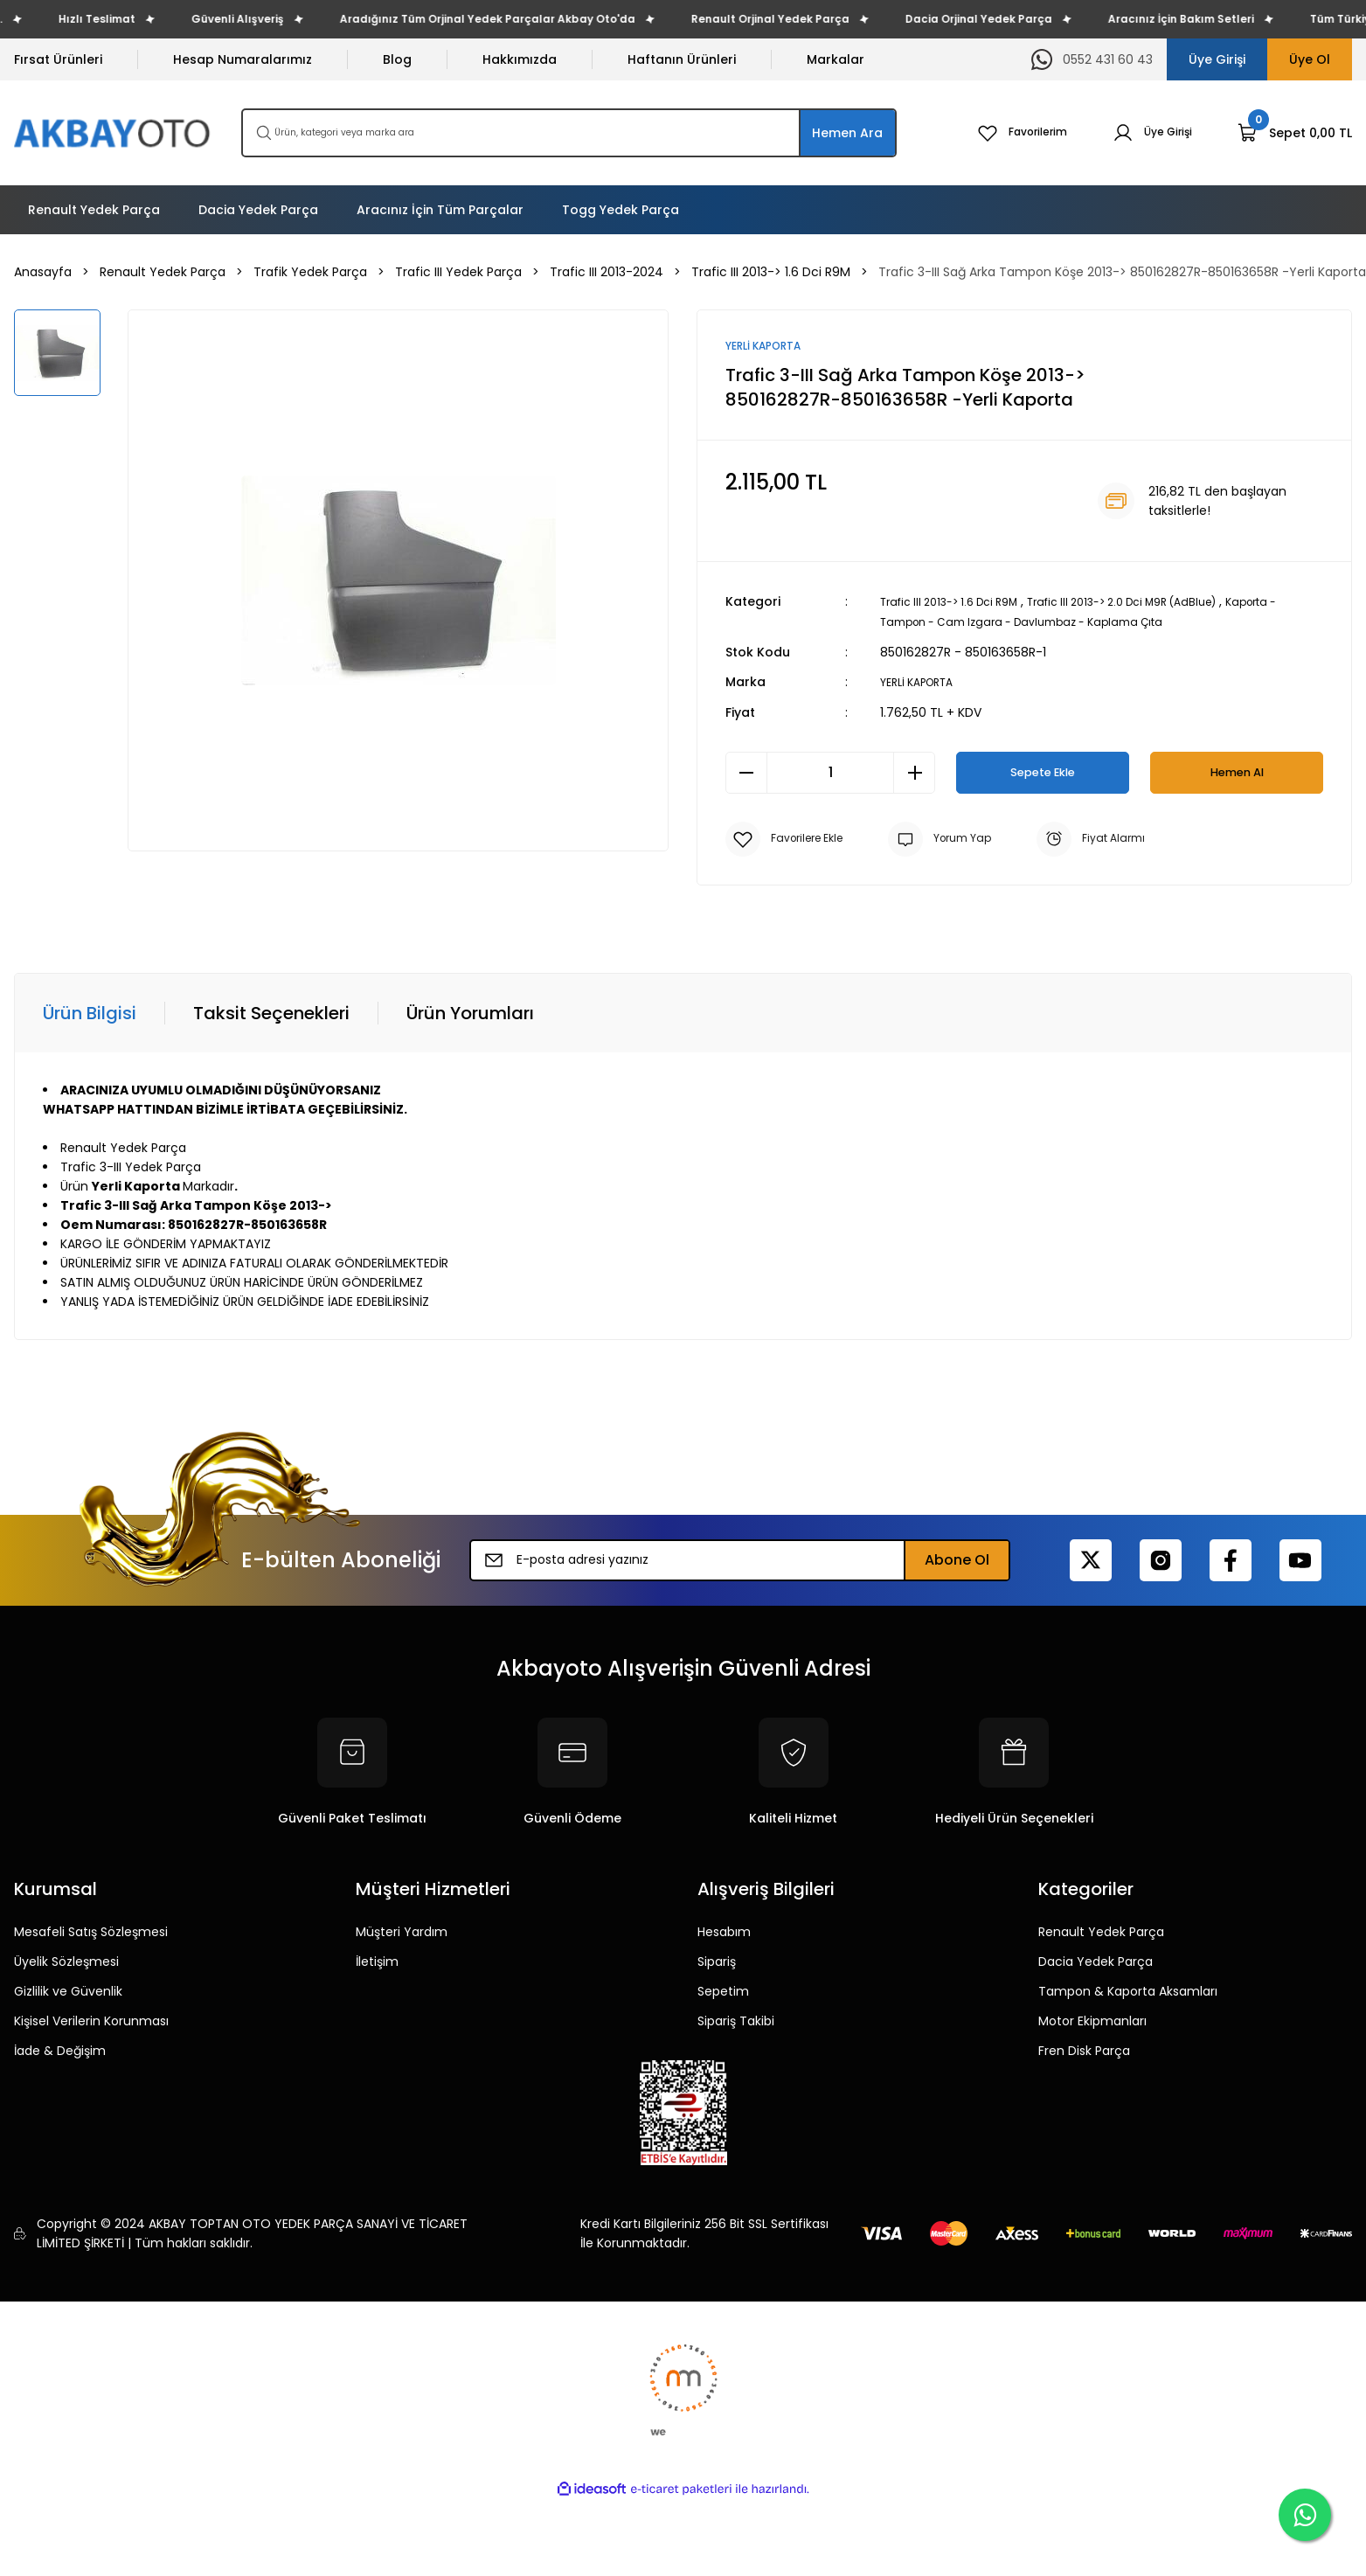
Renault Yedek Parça (1101, 1931)
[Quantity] (830, 772)
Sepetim (723, 1990)
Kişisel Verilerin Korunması (91, 2020)
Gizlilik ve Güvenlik (68, 1990)
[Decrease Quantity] (746, 772)
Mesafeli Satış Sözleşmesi (91, 1931)
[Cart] (1295, 132)
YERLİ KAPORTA (923, 682)
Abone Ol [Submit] (957, 1559)
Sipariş (716, 1960)
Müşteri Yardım (401, 1931)
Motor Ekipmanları (1092, 2020)
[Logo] (113, 132)
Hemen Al (1236, 771)
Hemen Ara (847, 133)
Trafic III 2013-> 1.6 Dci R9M (959, 603)
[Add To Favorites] (790, 838)
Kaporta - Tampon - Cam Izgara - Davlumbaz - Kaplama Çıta (1069, 622)
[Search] (569, 132)
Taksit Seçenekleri (271, 1012)
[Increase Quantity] (914, 772)
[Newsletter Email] (739, 1559)
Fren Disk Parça (1084, 2050)
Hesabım (724, 1931)
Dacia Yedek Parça (1095, 1960)
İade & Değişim (60, 2050)
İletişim (377, 1960)
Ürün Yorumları (470, 1012)
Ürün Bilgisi (89, 1012)
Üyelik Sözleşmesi (66, 1960)
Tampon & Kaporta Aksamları (1127, 1990)
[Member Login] (1148, 132)
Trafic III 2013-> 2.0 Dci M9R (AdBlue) (1158, 603)
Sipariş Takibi (735, 2020)
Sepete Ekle (1043, 771)
